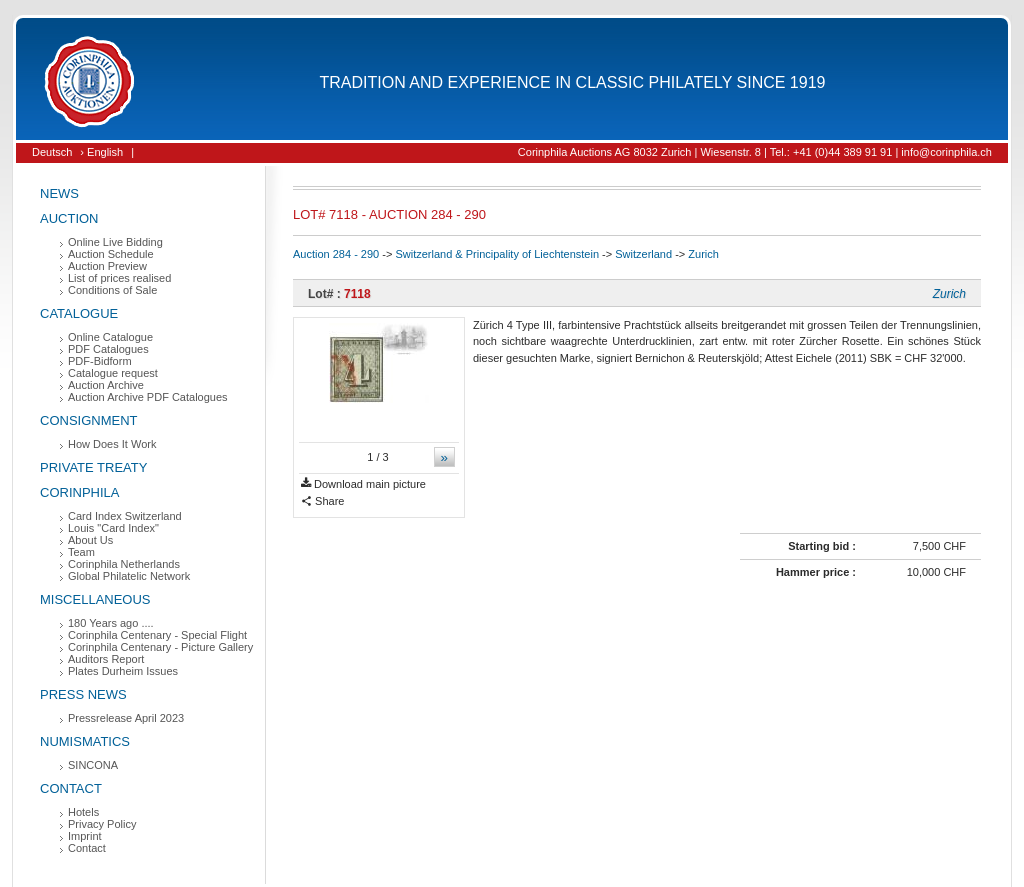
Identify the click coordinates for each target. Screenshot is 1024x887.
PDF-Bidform (100, 361)
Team (81, 552)
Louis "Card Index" (113, 528)
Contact (71, 788)
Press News (83, 694)
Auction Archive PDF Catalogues (148, 397)
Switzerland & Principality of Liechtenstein (497, 254)
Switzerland (643, 254)
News (59, 193)
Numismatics (85, 741)
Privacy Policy (102, 824)
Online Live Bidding (115, 242)
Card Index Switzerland (125, 516)
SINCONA (93, 765)
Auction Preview (107, 266)
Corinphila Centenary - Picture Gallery (160, 647)
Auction (69, 218)
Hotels (83, 812)
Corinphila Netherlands (124, 564)
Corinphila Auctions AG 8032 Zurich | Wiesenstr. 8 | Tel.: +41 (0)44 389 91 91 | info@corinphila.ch (755, 152)
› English (101, 152)
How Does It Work (112, 444)
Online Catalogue (110, 337)
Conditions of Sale (112, 290)
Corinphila (79, 492)
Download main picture (363, 484)
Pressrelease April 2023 (126, 718)
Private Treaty (93, 467)
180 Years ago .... (111, 623)
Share (322, 501)
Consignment (89, 420)
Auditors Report (106, 659)
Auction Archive (106, 385)
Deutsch (52, 152)
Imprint (85, 836)
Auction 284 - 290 (336, 254)
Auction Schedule (111, 254)
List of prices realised (119, 278)
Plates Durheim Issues (123, 671)
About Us (90, 540)
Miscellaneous (95, 599)
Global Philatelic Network (129, 576)
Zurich (703, 254)
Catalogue (79, 313)
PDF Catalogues (108, 349)
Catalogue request (113, 373)
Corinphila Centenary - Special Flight (157, 635)
